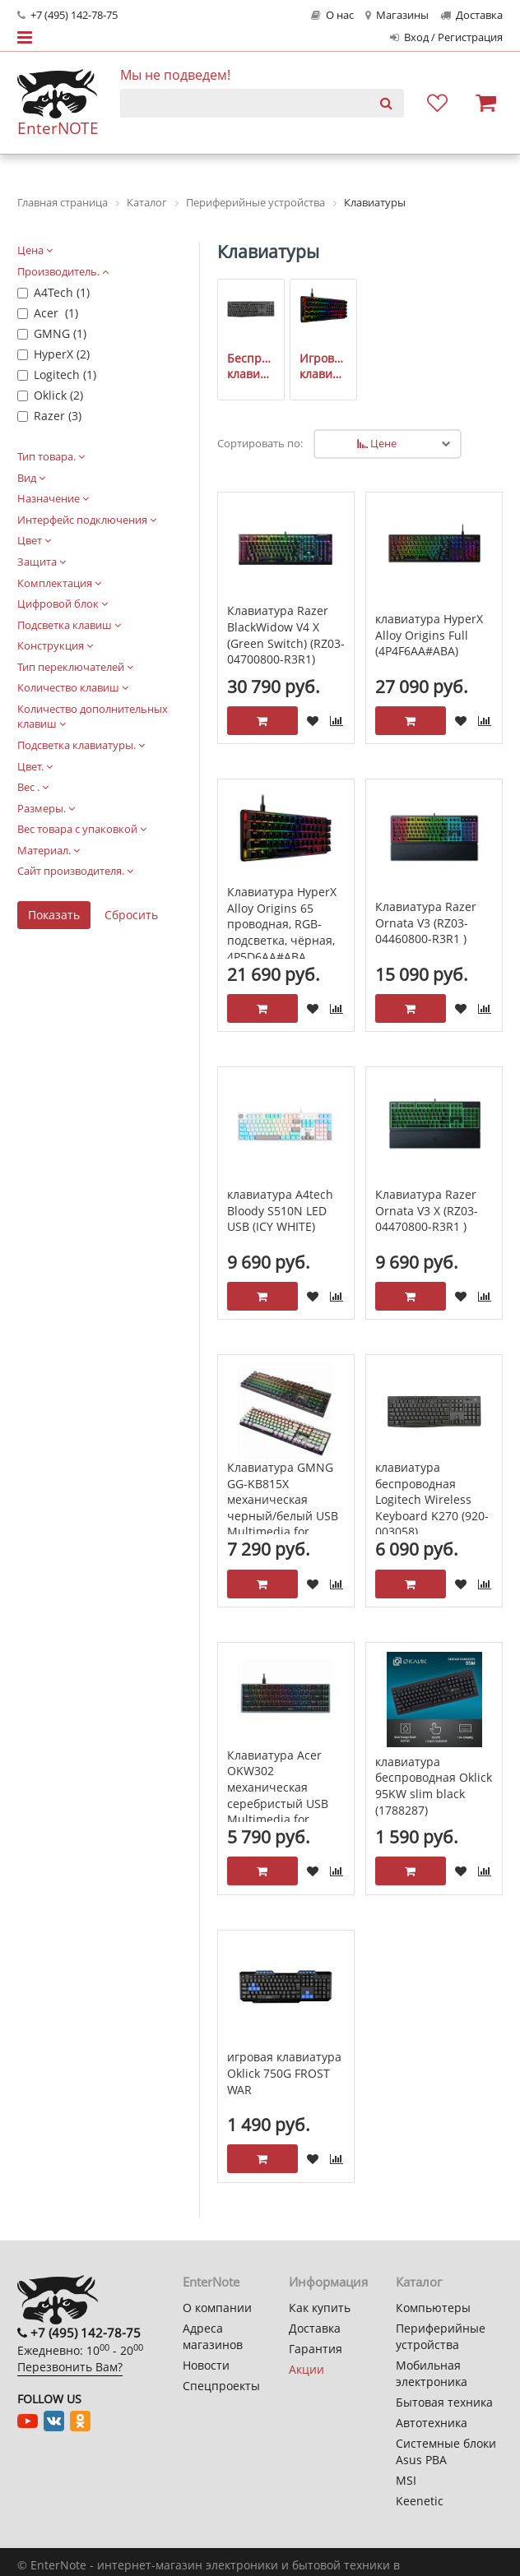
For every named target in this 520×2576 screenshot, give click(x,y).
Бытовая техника (444, 2402)
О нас (332, 15)
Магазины (397, 15)
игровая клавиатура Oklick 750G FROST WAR (284, 2073)
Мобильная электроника (431, 2373)
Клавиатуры (268, 251)
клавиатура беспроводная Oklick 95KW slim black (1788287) (433, 1786)
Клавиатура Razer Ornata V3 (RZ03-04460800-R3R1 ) (425, 922)
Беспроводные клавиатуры (251, 366)
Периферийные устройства (440, 2336)
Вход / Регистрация (446, 37)
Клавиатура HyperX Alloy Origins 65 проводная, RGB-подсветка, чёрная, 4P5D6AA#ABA (282, 924)
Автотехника (431, 2422)
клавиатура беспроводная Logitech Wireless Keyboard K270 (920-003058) (432, 1499)
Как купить (320, 2307)
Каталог (419, 2281)
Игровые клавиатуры (323, 366)
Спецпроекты (221, 2385)
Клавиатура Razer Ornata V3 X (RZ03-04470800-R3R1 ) (426, 1210)
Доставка (471, 15)
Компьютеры (433, 2307)
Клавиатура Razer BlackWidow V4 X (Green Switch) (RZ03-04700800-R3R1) (286, 635)
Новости (206, 2365)
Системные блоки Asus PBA (446, 2451)
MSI (406, 2480)
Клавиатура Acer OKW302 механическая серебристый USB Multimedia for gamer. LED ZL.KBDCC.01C (277, 1803)
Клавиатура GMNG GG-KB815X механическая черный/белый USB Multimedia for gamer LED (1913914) (284, 1507)
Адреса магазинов (213, 2336)
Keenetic (419, 2501)
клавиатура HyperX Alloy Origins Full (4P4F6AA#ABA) (429, 635)
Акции (306, 2369)
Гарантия (315, 2348)
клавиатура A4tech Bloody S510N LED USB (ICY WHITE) (280, 1210)
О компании (217, 2307)
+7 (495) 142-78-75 (67, 15)
